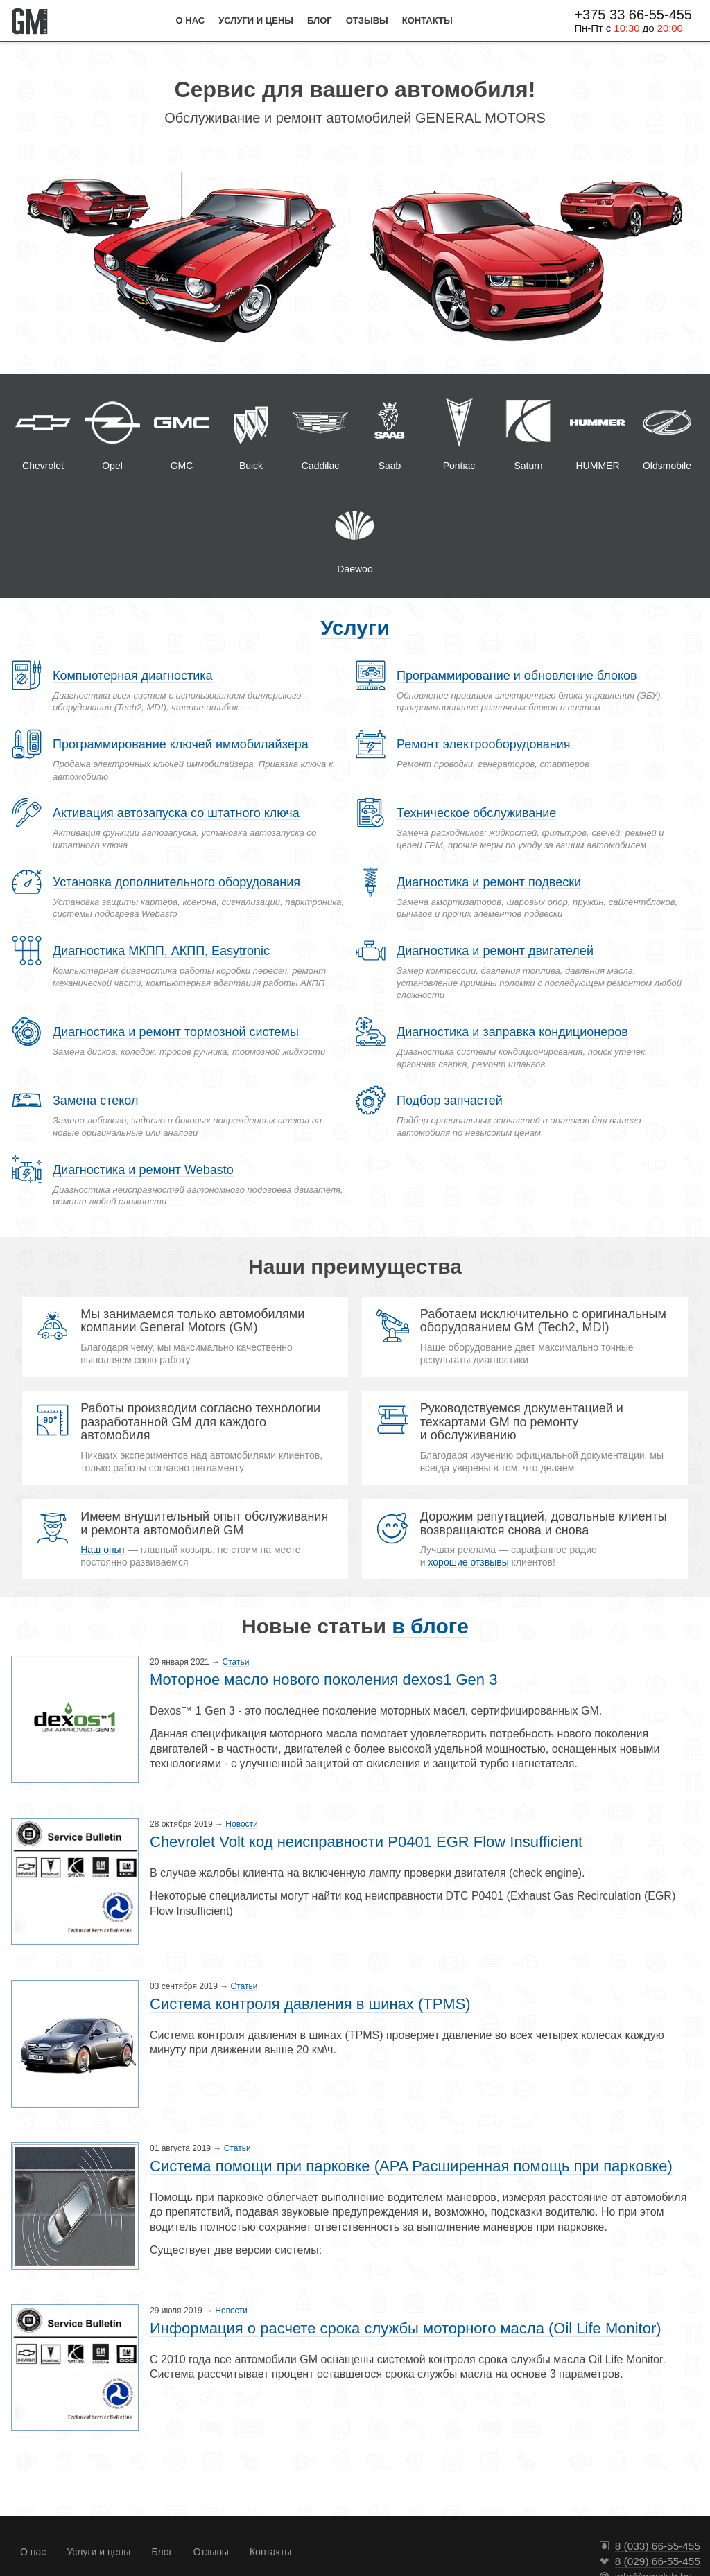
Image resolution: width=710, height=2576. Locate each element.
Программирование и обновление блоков (517, 676)
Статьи (235, 1662)
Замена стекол (95, 1100)
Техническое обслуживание (476, 813)
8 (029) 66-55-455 (657, 2561)
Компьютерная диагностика (133, 676)
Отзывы (367, 20)
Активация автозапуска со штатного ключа (176, 813)
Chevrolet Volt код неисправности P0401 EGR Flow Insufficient (366, 1841)
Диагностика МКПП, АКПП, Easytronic (161, 951)
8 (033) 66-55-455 (657, 2546)
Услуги (355, 627)
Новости (241, 1824)
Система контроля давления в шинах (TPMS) (310, 2004)
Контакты (427, 20)
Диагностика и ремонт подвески (489, 882)
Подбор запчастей (450, 1100)
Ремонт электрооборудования (484, 744)
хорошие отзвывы (468, 1562)
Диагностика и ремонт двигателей (495, 951)
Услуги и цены (255, 20)
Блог (319, 20)
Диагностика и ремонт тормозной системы (176, 1032)
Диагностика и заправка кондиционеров (512, 1032)
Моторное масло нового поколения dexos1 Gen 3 (323, 1679)
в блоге (430, 1626)
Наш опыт (102, 1549)
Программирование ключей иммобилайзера (181, 744)
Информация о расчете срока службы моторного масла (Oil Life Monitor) (405, 2328)
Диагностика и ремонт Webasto (143, 1170)
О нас (190, 20)
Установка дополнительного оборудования (176, 882)
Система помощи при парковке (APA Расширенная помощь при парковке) (411, 2166)
